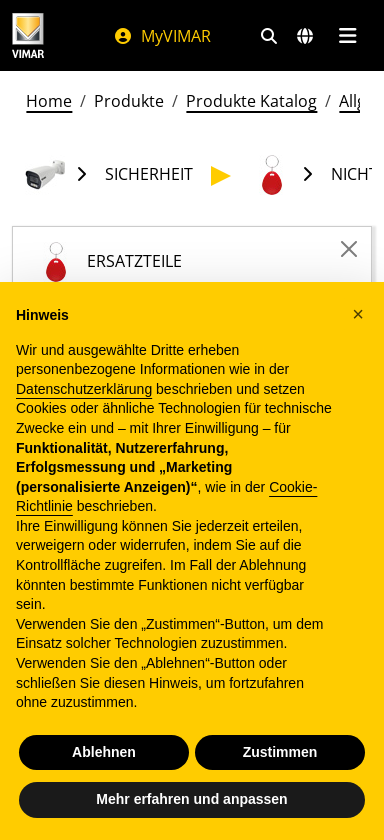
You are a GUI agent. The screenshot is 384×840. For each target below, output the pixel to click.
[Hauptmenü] (347, 36)
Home (49, 101)
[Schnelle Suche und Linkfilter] (269, 36)
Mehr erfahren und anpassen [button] (191, 799)
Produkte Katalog (251, 101)
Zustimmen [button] (280, 752)
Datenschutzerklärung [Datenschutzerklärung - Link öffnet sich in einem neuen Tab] (84, 389)
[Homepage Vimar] (28, 35)
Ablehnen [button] (104, 752)
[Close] (349, 249)
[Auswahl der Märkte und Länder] (305, 36)
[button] (358, 314)
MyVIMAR (162, 36)
